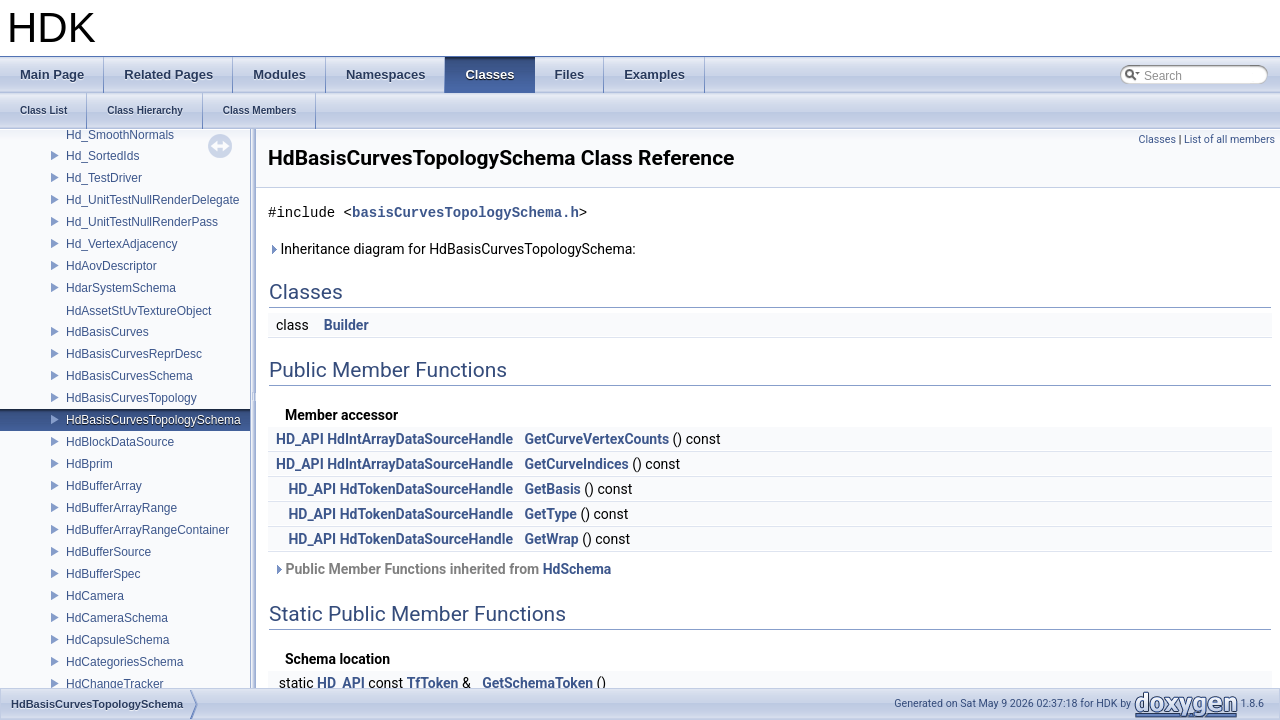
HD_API (300, 439)
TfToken (433, 683)
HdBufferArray (104, 486)
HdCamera (95, 596)
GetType (550, 514)
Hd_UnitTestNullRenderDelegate (152, 200)
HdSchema (577, 569)
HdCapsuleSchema (117, 640)
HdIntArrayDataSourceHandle (420, 439)
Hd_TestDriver (104, 178)
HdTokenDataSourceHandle (426, 489)
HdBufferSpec (103, 574)
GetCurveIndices (576, 464)
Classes (1157, 139)
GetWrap (551, 539)
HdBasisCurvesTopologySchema (153, 420)
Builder (346, 325)
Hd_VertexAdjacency (121, 244)
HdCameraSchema (117, 618)
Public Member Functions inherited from (442, 569)
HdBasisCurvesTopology (131, 398)
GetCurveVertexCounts (596, 439)
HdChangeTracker (115, 684)
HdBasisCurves (107, 332)
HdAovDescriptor (111, 266)
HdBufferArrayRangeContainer (147, 530)
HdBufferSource (108, 552)
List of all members (1229, 139)
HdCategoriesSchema (124, 662)
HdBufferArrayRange (121, 508)
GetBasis (552, 489)
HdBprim (89, 464)
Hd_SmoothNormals (120, 135)
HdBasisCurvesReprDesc (134, 354)
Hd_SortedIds (102, 156)
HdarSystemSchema (121, 288)
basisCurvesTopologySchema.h (465, 212)
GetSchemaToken (537, 683)
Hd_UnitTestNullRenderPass (142, 222)
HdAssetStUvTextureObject (138, 311)
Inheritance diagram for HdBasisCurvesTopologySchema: (452, 249)
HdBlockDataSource (120, 442)
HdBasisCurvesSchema (129, 376)
